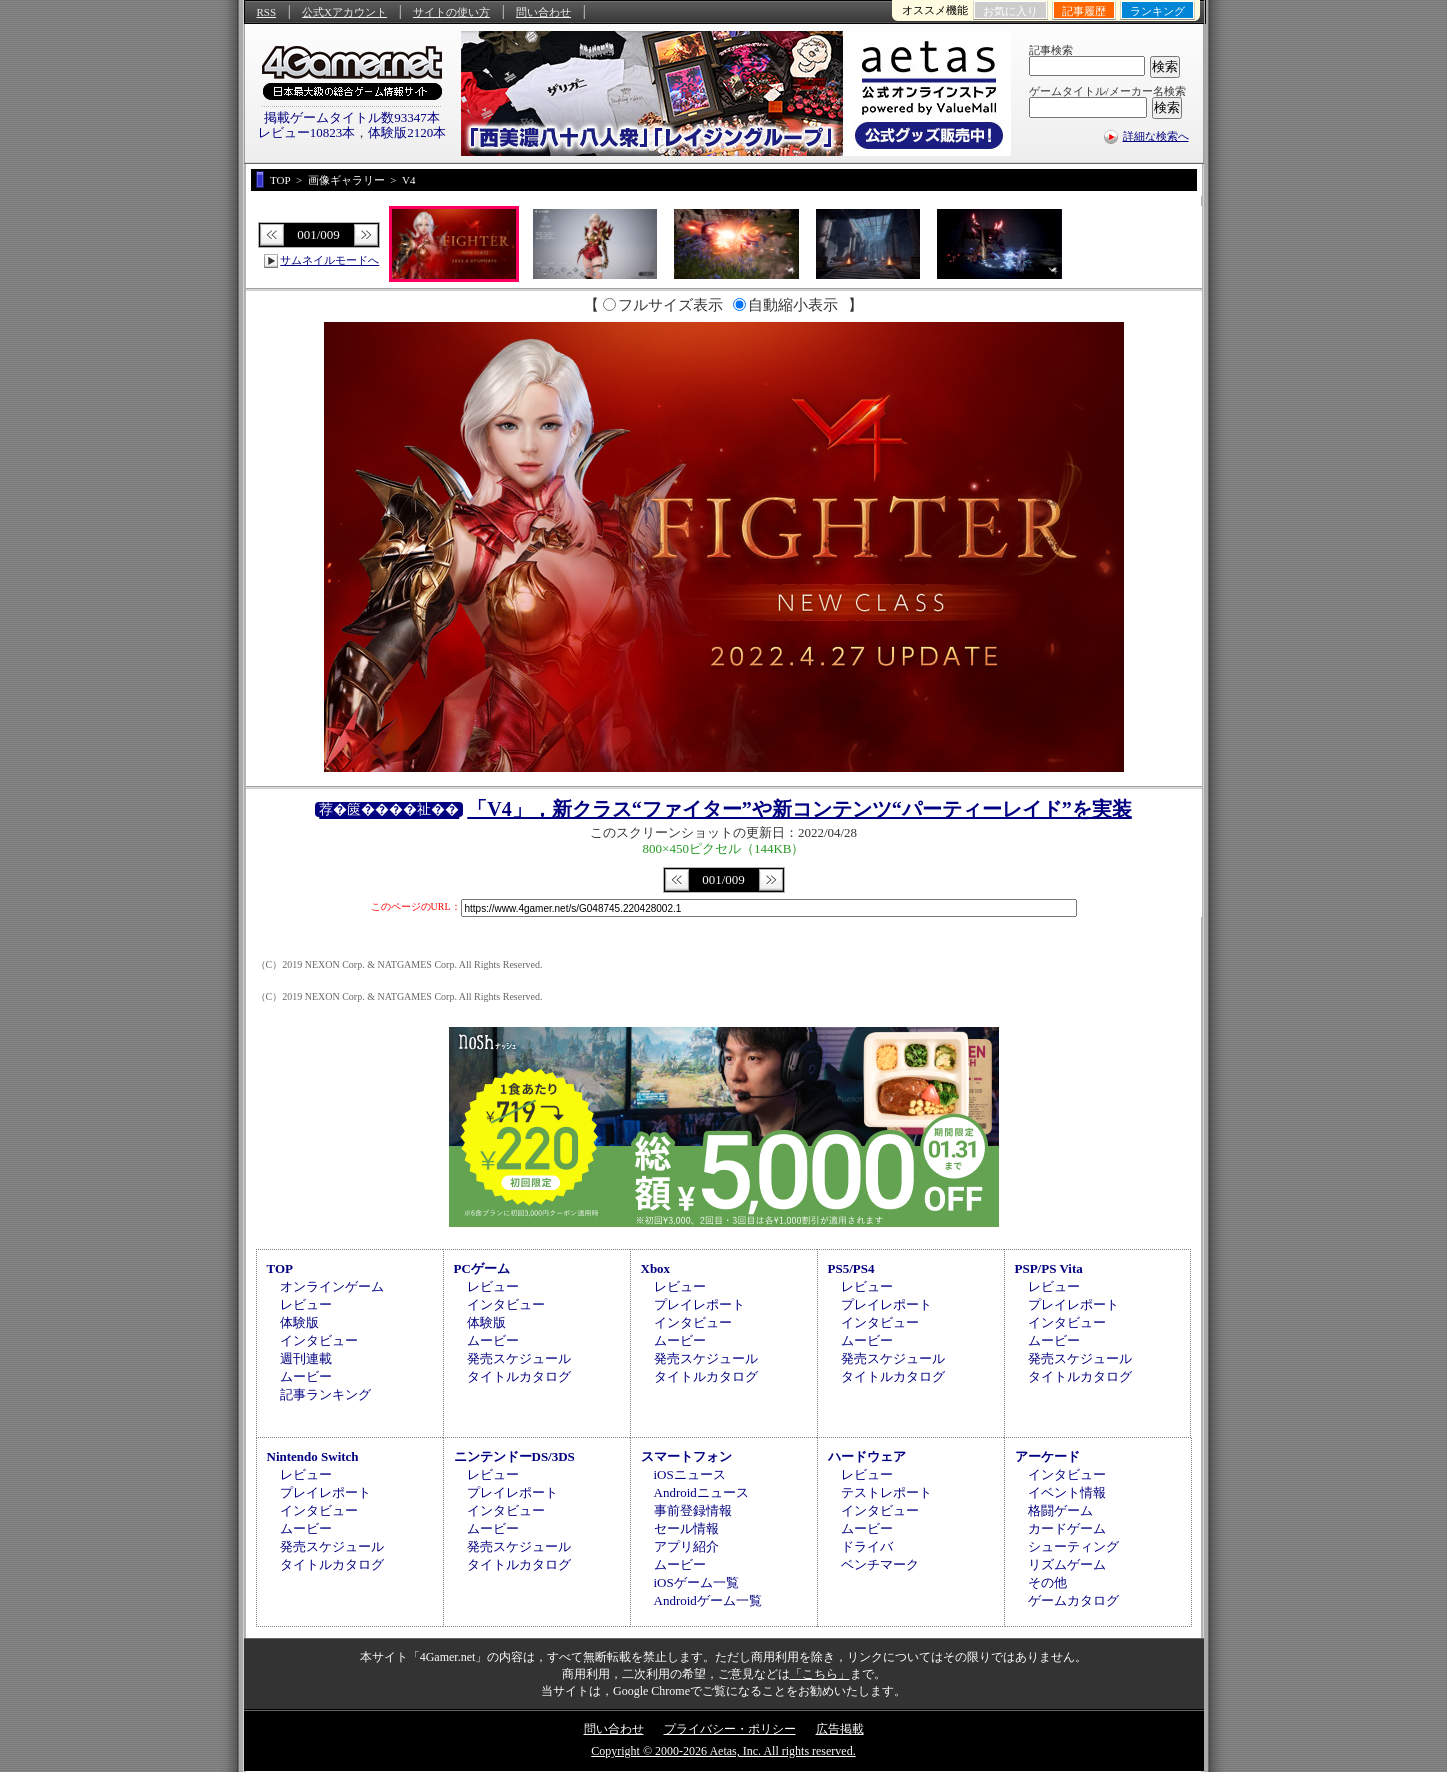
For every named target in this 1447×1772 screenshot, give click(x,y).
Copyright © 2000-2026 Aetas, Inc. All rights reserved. (723, 1751)
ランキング (1157, 11)
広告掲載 (840, 1729)
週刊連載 (306, 1358)
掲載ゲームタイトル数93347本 (352, 117)
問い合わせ (543, 12)
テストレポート (886, 1492)
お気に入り (1010, 11)
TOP (280, 1268)
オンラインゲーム (332, 1286)
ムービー (306, 1376)
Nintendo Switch (313, 1456)
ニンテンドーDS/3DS (514, 1456)
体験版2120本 (407, 132)
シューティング (1073, 1546)
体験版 (299, 1322)
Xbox (656, 1268)
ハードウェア (867, 1456)
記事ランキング (325, 1394)
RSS (267, 12)
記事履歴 (1084, 11)
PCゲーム (482, 1268)
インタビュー (319, 1340)
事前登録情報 (693, 1510)
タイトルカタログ (519, 1376)
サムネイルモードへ (329, 260)
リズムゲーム (1067, 1564)
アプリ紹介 (686, 1546)
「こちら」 (820, 1674)
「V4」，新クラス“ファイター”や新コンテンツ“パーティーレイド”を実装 (799, 809)
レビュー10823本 (307, 132)
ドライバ (867, 1546)
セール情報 (686, 1528)
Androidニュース (701, 1492)
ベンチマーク (880, 1564)
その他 (1047, 1582)
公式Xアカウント (344, 12)
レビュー (306, 1304)
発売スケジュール (519, 1358)
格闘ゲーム (1060, 1510)
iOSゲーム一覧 (696, 1582)
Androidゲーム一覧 (708, 1600)
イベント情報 (1067, 1492)
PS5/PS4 (851, 1268)
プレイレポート (699, 1304)
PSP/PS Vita (1049, 1268)
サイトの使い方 (451, 12)
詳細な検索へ (1156, 136)
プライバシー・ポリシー (730, 1729)
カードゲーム (1067, 1528)
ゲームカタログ (1073, 1600)
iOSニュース (690, 1474)
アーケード (1047, 1456)
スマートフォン (686, 1456)
